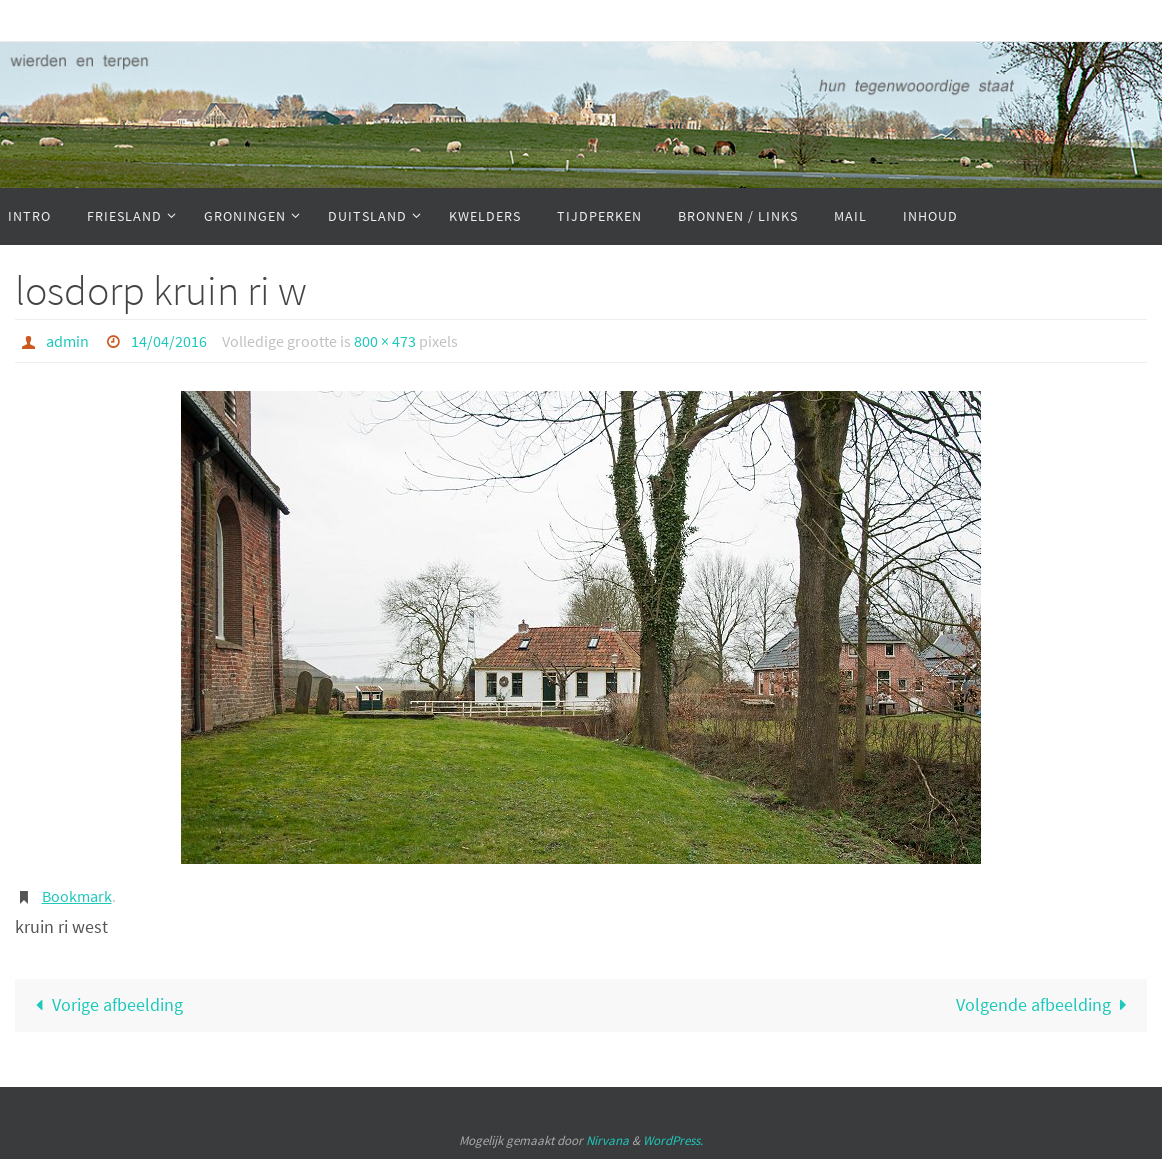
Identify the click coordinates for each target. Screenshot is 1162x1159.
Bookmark (77, 896)
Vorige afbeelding (104, 1004)
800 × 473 (385, 341)
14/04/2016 (169, 341)
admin (67, 341)
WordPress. (673, 1140)
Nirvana (607, 1140)
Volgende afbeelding (1046, 1004)
